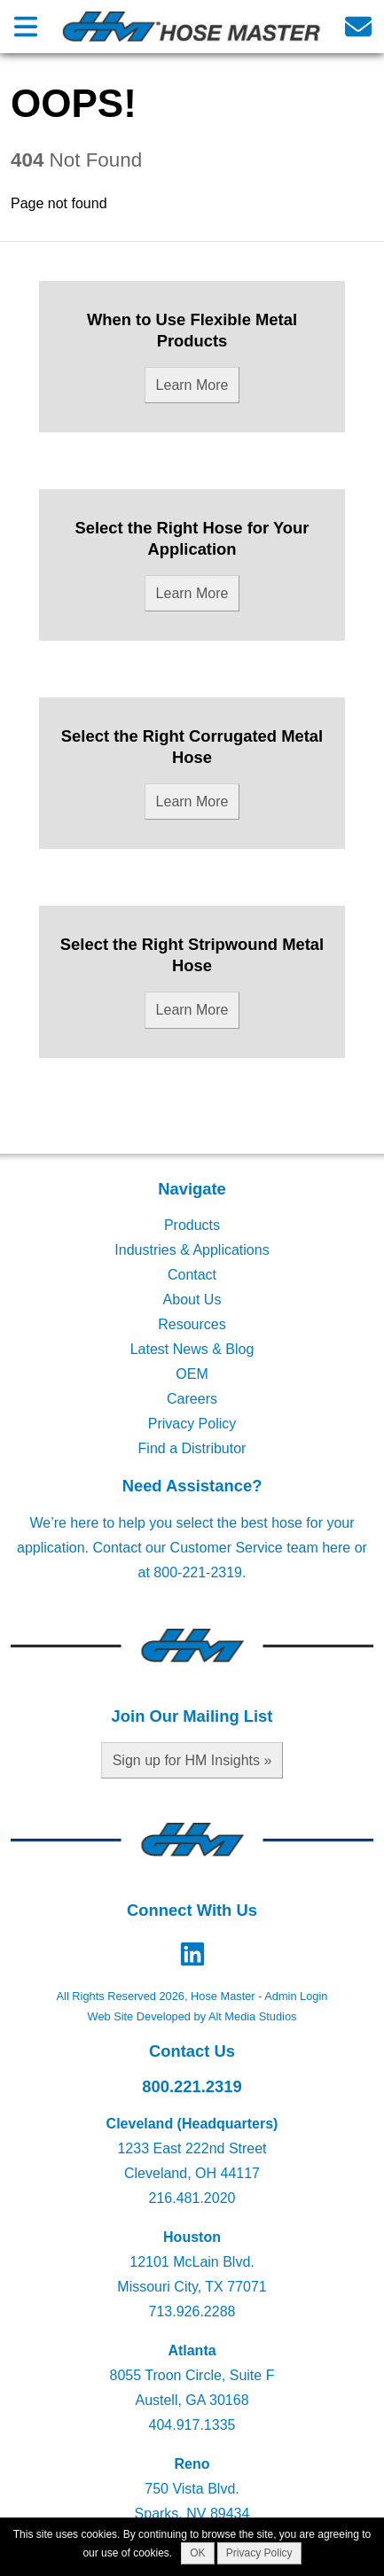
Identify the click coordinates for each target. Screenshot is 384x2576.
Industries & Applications (191, 1249)
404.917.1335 (192, 2424)
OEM (192, 1373)
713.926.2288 (192, 2311)
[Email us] (358, 26)
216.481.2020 (192, 2198)
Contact (192, 1274)
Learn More (192, 385)
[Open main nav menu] (25, 26)
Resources (191, 1324)
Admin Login (295, 1996)
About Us (192, 1299)
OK (197, 2553)
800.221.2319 (192, 2086)
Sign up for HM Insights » (192, 1760)
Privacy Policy (192, 1423)
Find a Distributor (192, 1448)
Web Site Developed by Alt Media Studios (192, 2016)
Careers (192, 1398)
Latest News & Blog (192, 1349)
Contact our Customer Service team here (221, 1547)
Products (192, 1225)
